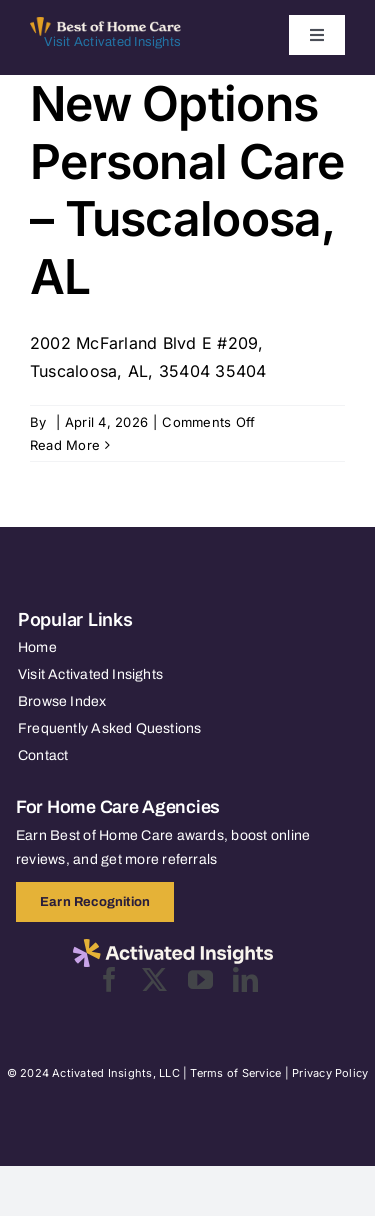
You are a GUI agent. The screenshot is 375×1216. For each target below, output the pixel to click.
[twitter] (154, 979)
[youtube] (200, 979)
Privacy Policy (330, 1073)
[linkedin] (245, 979)
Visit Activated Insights (112, 42)
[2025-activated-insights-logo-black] (173, 947)
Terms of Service (235, 1073)
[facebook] (109, 979)
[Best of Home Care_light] (105, 25)
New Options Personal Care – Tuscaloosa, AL (187, 190)
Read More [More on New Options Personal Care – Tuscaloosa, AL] (65, 445)
